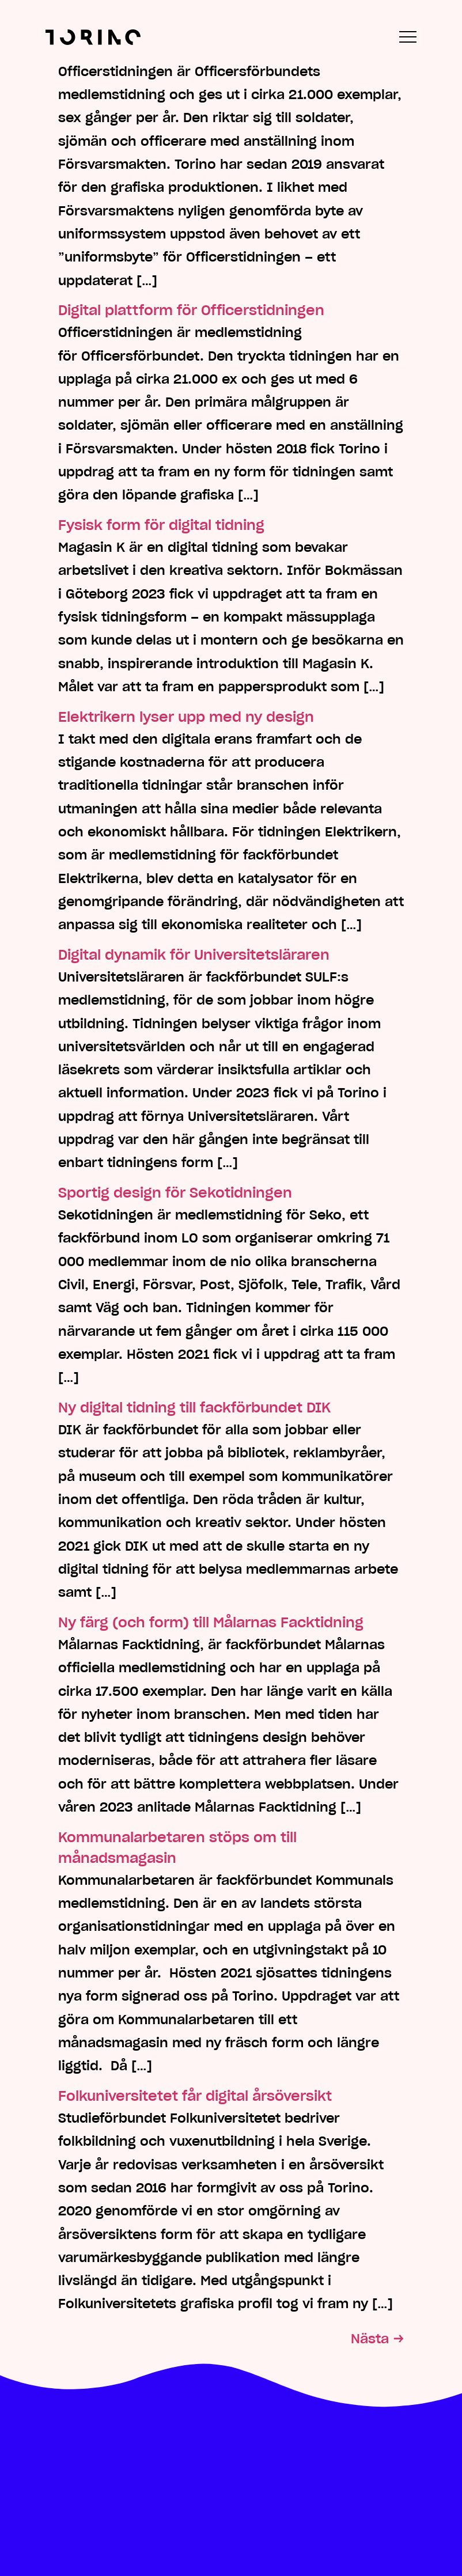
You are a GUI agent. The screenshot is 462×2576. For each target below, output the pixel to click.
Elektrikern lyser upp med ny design (186, 717)
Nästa (377, 2339)
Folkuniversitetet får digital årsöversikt (195, 2096)
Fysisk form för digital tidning (161, 525)
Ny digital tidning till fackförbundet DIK (194, 1407)
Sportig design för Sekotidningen (175, 1193)
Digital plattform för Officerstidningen (191, 310)
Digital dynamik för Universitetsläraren (194, 955)
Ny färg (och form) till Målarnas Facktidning (210, 1622)
